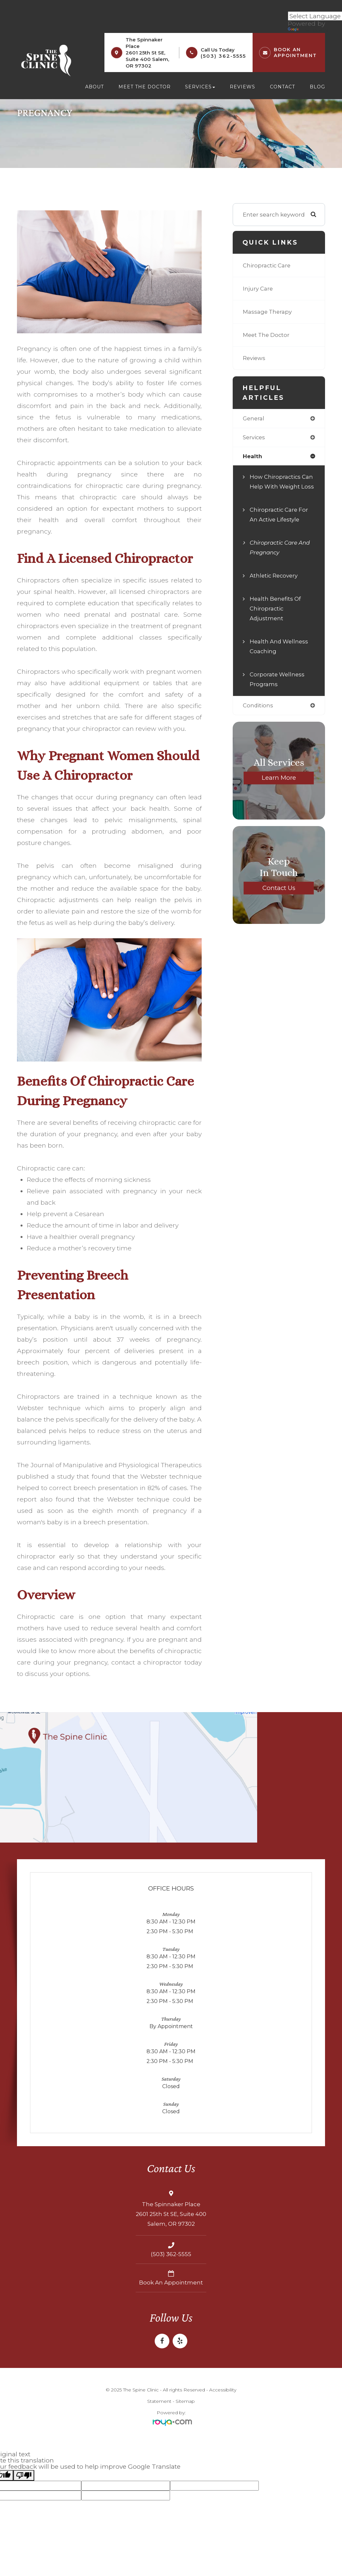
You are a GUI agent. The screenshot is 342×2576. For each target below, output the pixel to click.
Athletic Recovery (275, 585)
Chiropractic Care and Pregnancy (282, 558)
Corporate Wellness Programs (278, 689)
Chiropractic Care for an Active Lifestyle (280, 525)
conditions (258, 716)
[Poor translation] (23, 2475)
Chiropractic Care (267, 265)
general (254, 418)
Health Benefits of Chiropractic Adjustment (276, 619)
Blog (317, 87)
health (252, 456)
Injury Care (258, 288)
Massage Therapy (268, 311)
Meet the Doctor (144, 87)
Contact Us (279, 898)
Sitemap (185, 2401)
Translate (308, 30)
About (94, 87)
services (254, 437)
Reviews (242, 87)
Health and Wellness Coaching (280, 656)
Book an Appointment (171, 2282)
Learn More (278, 788)
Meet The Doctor (267, 334)
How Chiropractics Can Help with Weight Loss (282, 487)
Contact (282, 87)
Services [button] (200, 87)
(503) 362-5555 (223, 56)
